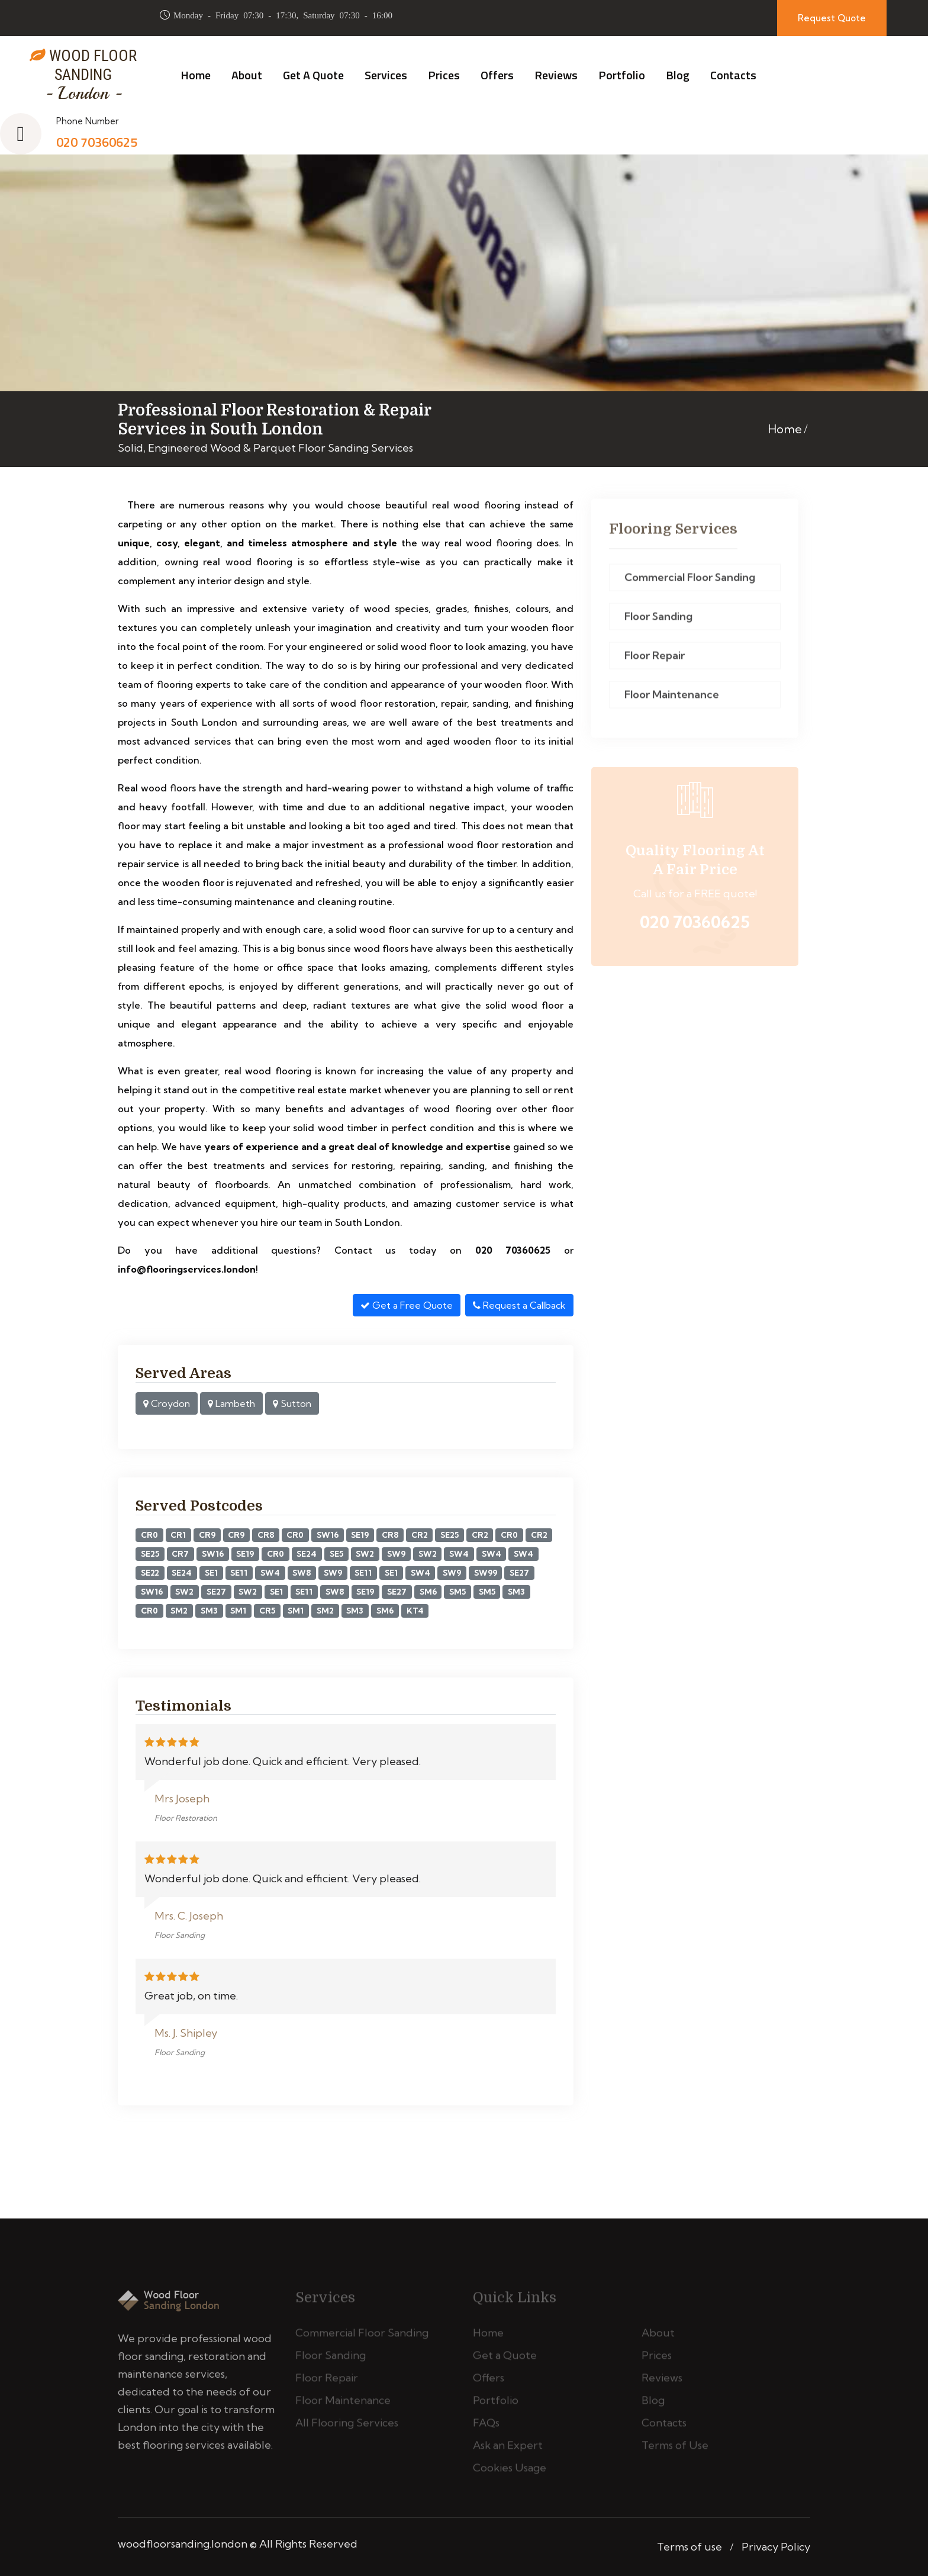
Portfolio (621, 75)
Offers (497, 75)
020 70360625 (96, 142)
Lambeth (231, 1403)
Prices (444, 75)
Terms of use (689, 2547)
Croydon (166, 1403)
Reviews (556, 75)
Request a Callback (519, 1305)
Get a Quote (313, 75)
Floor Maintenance (671, 699)
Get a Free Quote (406, 1305)
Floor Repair (654, 660)
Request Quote (832, 18)
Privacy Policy (776, 2547)
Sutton (292, 1403)
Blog (677, 75)
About (246, 75)
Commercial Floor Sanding (689, 582)
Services (386, 75)
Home (196, 75)
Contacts (733, 75)
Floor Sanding (658, 621)
